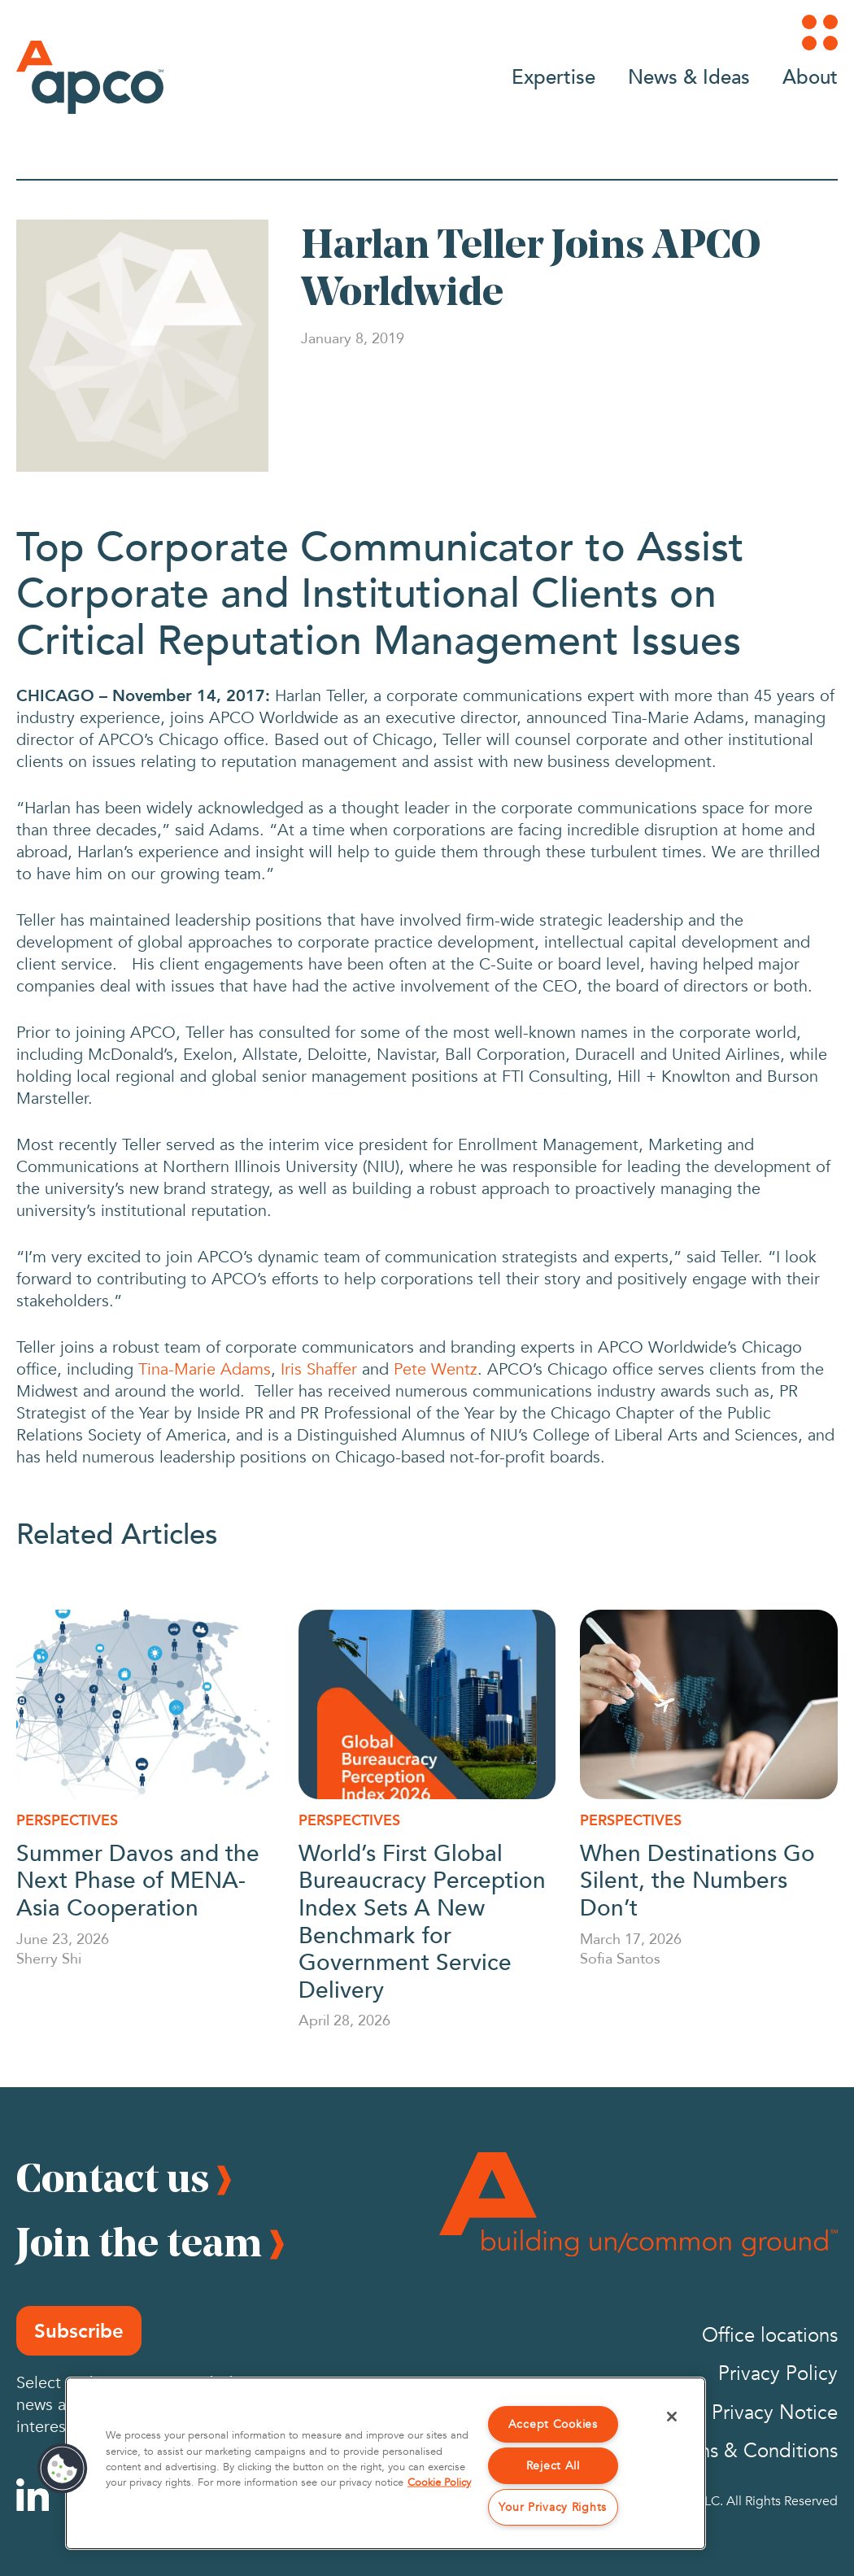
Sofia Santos (620, 1957)
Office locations (770, 2335)
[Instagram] (87, 2494)
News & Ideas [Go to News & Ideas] (689, 76)
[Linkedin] (32, 2494)
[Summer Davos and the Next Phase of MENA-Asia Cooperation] (145, 1704)
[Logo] (89, 77)
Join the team (139, 2241)
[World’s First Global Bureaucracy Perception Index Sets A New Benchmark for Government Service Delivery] (427, 1704)
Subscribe (79, 2331)
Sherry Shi (48, 1957)
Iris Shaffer (319, 1369)
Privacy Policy (778, 2373)
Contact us (112, 2177)
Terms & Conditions (753, 2451)
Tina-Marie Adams (204, 1369)
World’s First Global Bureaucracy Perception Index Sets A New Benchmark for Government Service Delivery (422, 1920)
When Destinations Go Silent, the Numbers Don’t (697, 1878)
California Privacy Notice (731, 2412)
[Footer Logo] (638, 2204)
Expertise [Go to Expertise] (553, 76)
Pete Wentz (435, 1369)
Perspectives (67, 1820)
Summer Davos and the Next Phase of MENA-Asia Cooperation (137, 1878)
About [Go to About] (810, 76)
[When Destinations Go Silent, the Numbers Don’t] (709, 1704)
